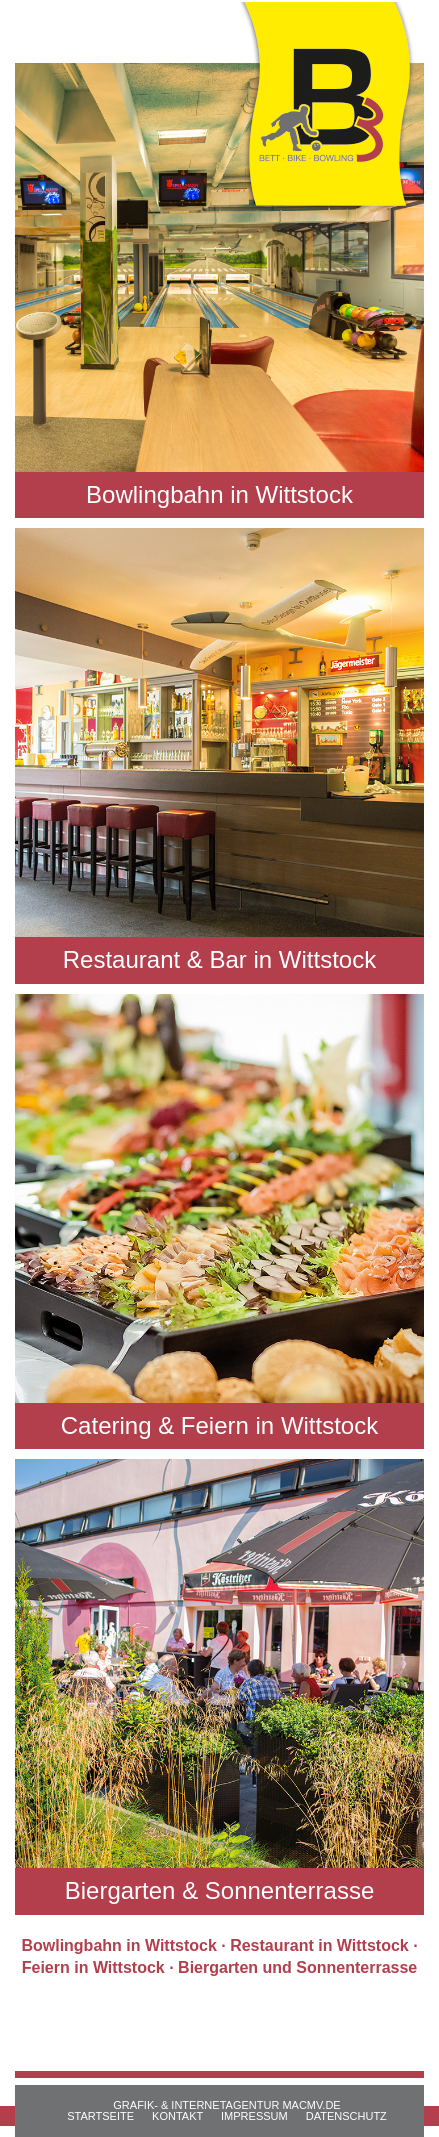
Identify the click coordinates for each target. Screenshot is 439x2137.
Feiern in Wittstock (93, 1967)
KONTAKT (177, 2116)
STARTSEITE (100, 2116)
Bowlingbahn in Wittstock (118, 1945)
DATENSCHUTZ (346, 2116)
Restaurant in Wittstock (319, 1945)
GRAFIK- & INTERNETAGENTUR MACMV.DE (226, 2105)
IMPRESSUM (254, 2116)
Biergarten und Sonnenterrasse (297, 1967)
